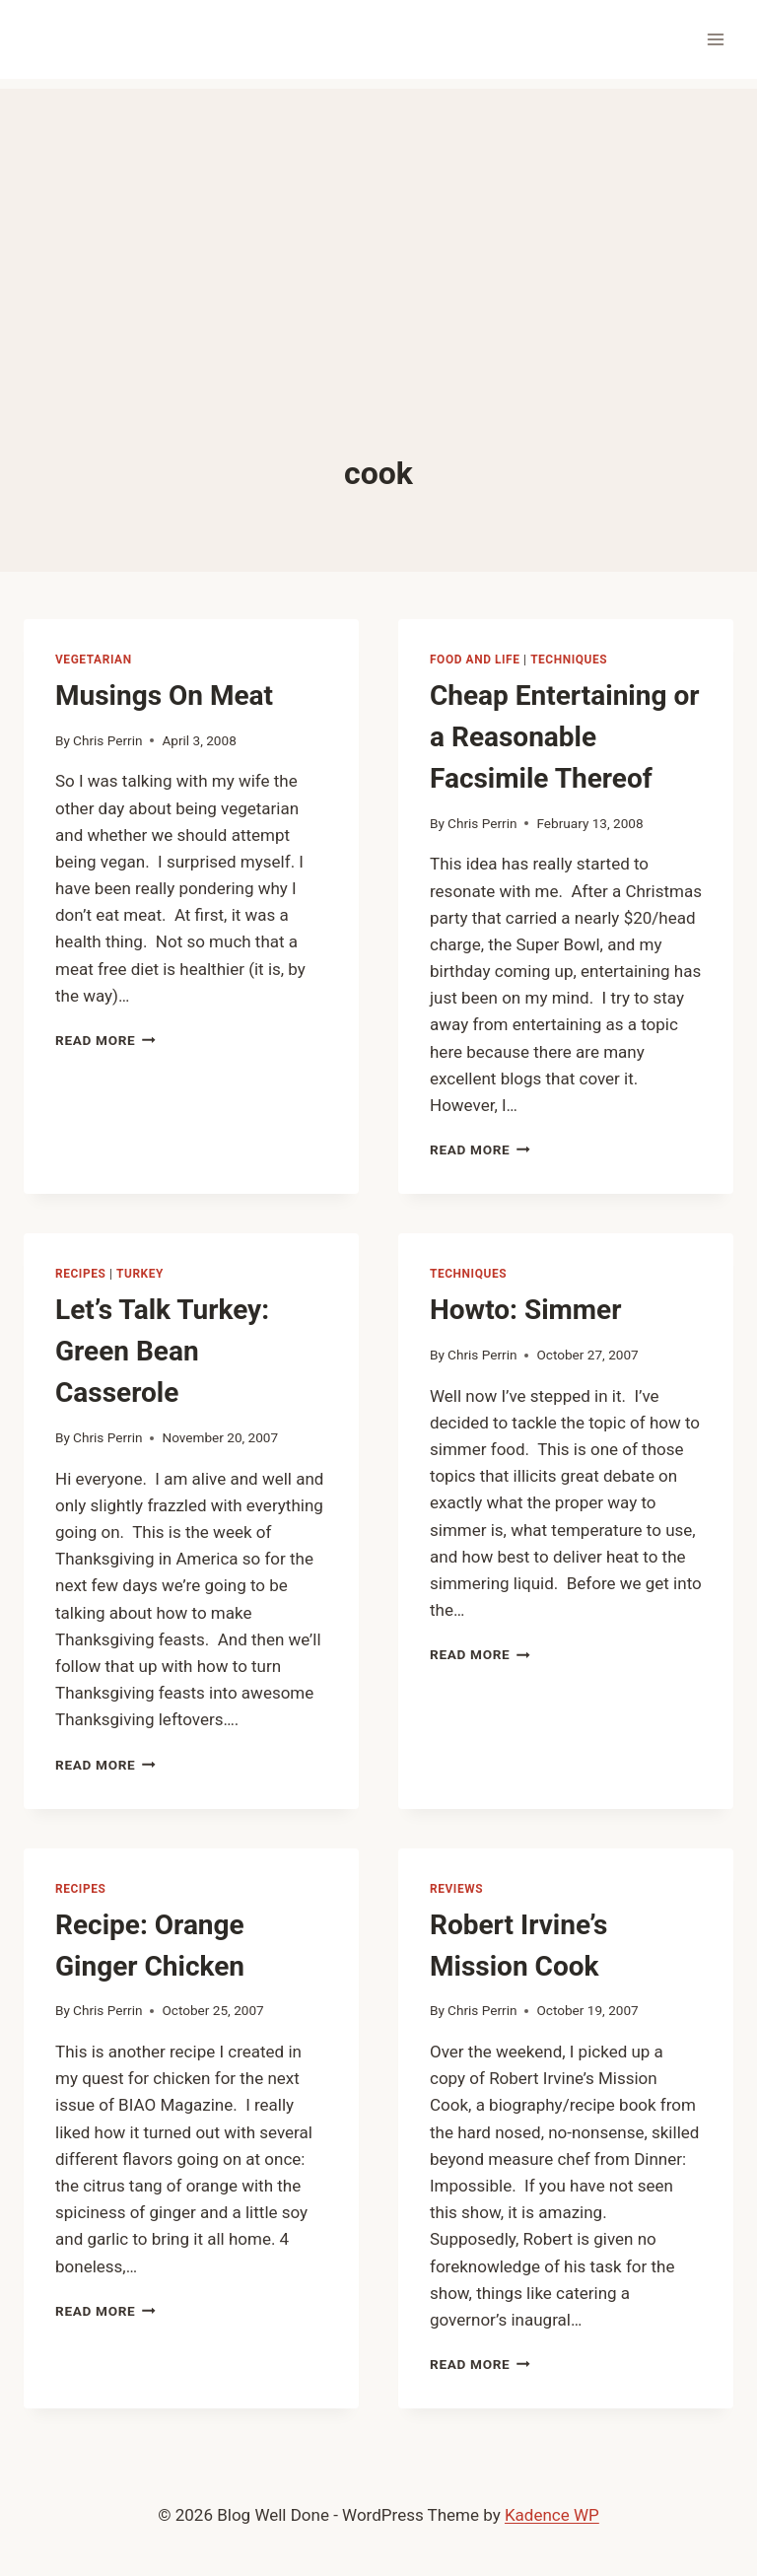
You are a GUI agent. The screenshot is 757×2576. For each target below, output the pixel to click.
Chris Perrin (107, 740)
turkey (140, 1274)
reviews (456, 1889)
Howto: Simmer (525, 1309)
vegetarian (93, 659)
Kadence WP (552, 2515)
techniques (568, 659)
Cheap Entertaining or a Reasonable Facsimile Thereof (564, 737)
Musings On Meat (164, 695)
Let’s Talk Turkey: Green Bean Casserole (162, 1351)
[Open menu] (715, 39)
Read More (105, 1040)
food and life (475, 659)
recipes (80, 1274)
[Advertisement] (378, 227)
